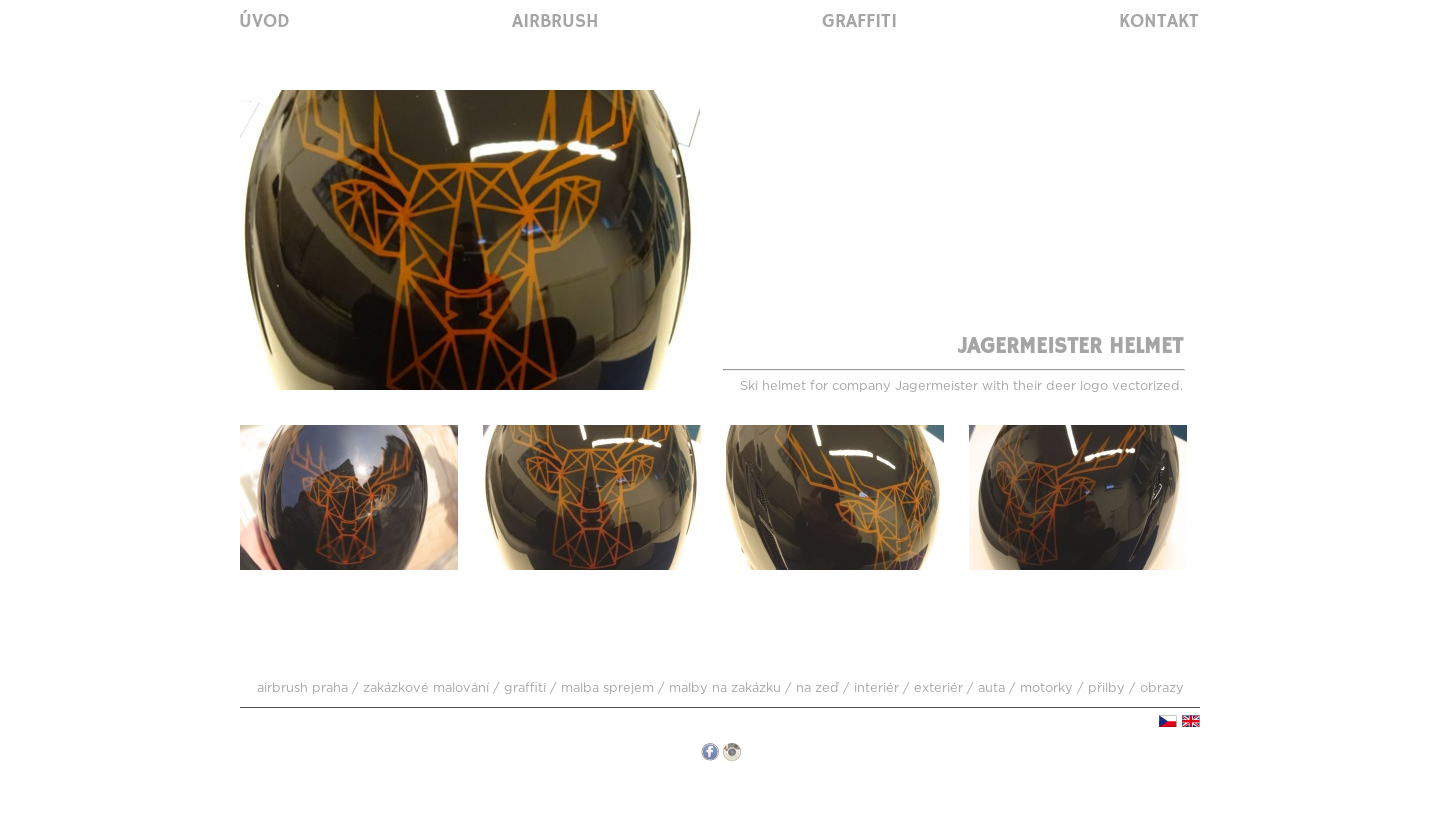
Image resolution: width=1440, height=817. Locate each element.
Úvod (264, 22)
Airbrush (555, 22)
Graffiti (859, 22)
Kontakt (1159, 22)
